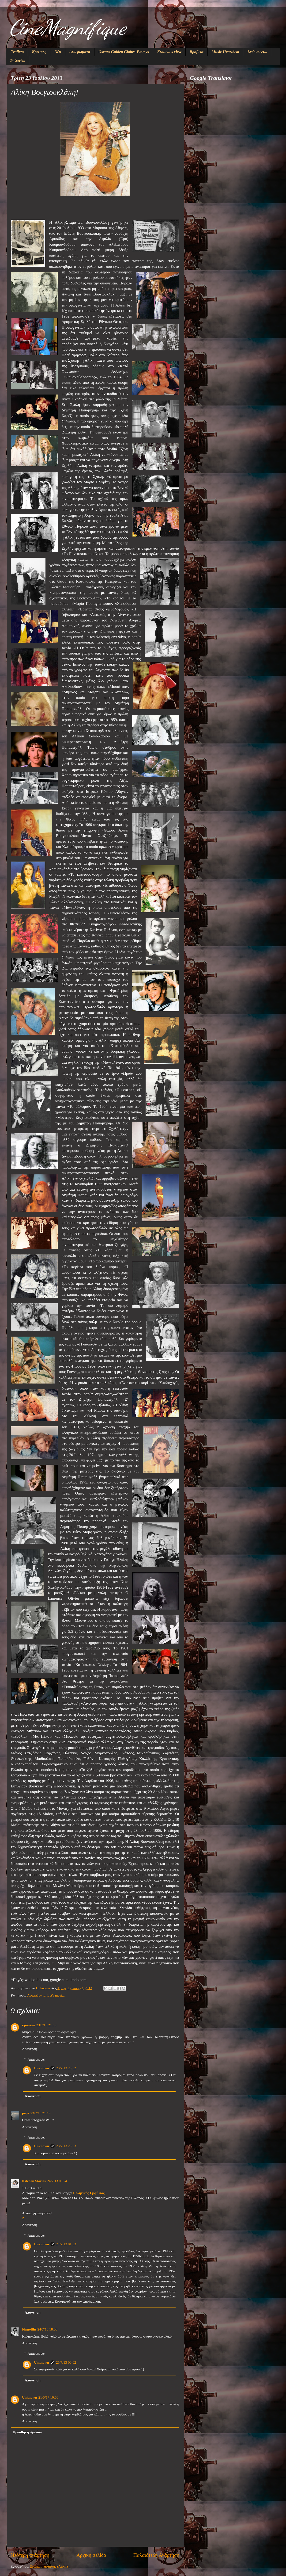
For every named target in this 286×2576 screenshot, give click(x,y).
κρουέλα (28, 2025)
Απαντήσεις (36, 2059)
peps (25, 2113)
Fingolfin (29, 2329)
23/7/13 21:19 (40, 2113)
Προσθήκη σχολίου (27, 2432)
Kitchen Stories (34, 2181)
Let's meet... (257, 52)
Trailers (17, 52)
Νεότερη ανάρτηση (30, 2555)
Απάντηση (29, 2049)
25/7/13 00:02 (66, 2362)
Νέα (57, 52)
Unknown (41, 2068)
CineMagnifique (67, 27)
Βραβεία (196, 52)
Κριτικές (39, 52)
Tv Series (17, 60)
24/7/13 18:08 (47, 2329)
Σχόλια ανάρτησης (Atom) (49, 2566)
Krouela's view (169, 52)
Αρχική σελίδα (91, 2555)
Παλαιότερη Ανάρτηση (156, 2555)
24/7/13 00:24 (57, 2181)
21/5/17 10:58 (48, 2397)
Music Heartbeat (225, 52)
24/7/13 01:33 (66, 2244)
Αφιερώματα (79, 52)
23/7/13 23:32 (66, 2068)
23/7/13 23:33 (66, 2146)
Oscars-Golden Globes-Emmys (123, 52)
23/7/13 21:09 (46, 2025)
